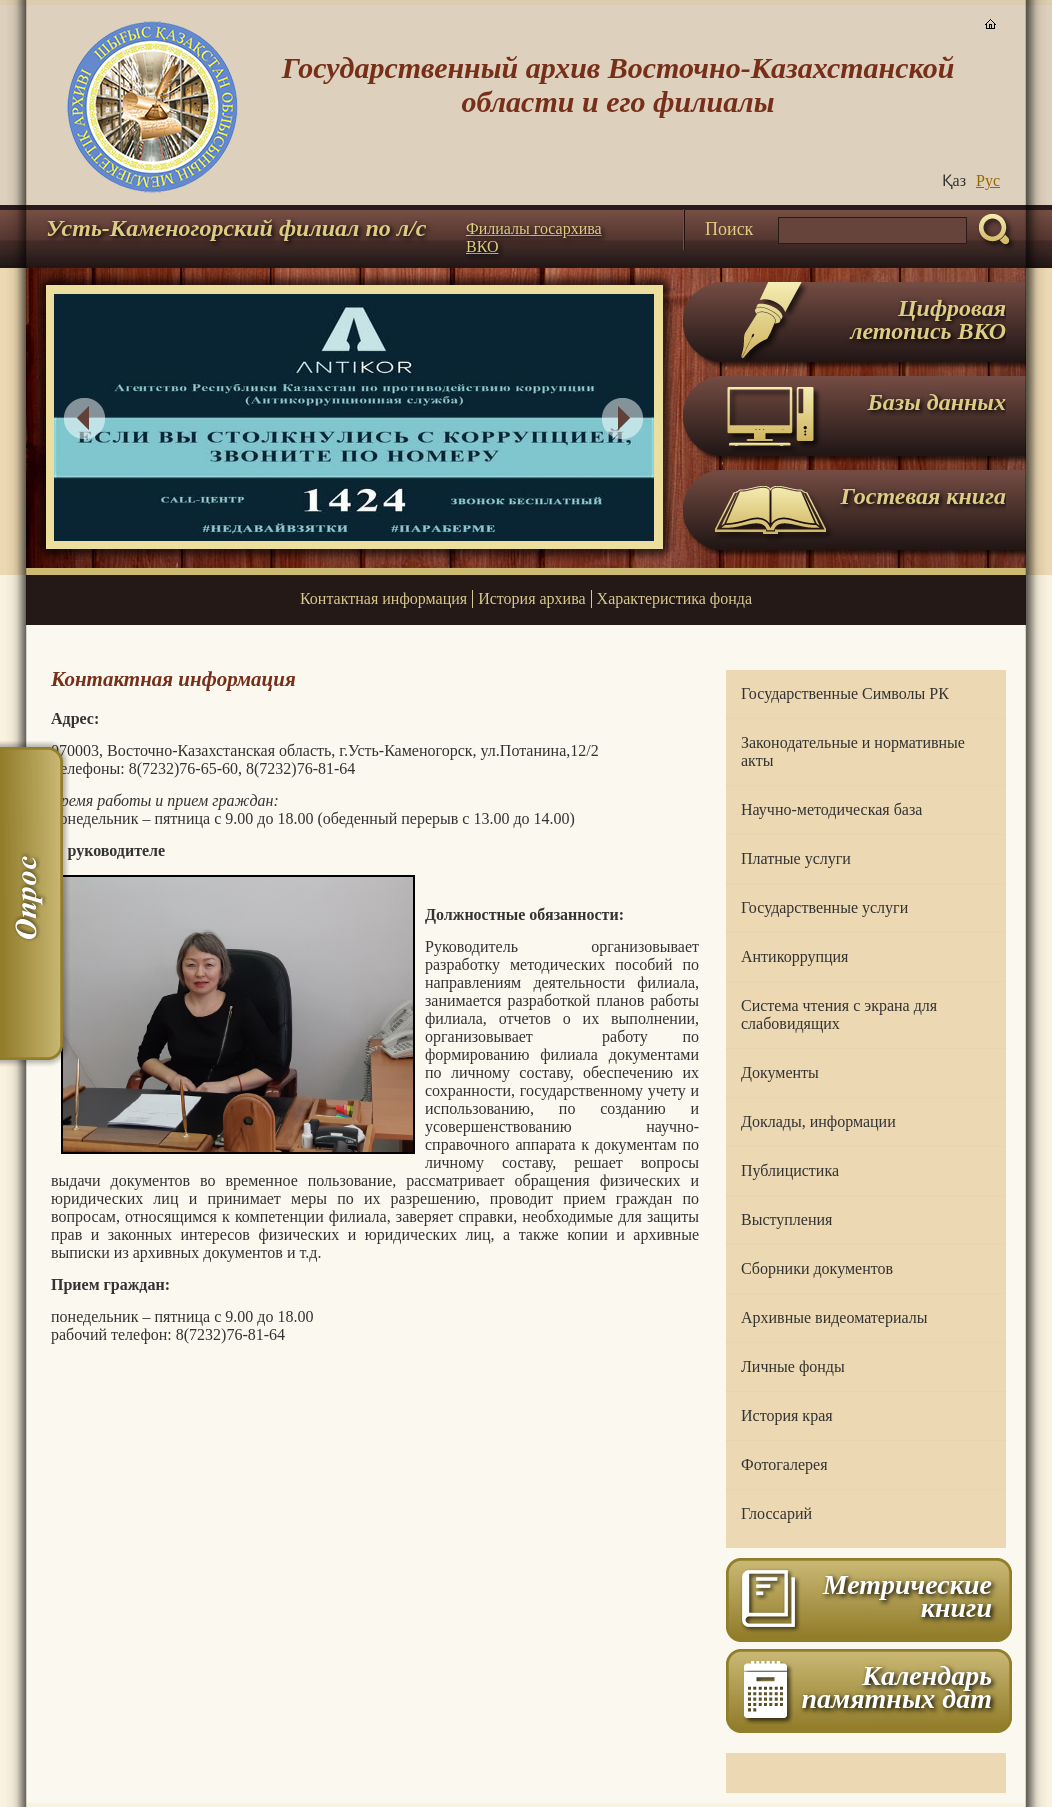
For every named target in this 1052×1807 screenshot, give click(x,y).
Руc (988, 180)
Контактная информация (383, 598)
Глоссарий (776, 1513)
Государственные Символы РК (845, 693)
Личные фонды (793, 1366)
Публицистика (790, 1170)
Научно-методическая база (831, 809)
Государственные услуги (824, 907)
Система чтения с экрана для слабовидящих (839, 1014)
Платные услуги (796, 858)
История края (787, 1415)
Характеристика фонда (674, 598)
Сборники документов (817, 1268)
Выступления (786, 1219)
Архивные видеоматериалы (834, 1317)
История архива (531, 598)
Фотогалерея (784, 1464)
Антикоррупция (794, 956)
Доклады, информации (818, 1121)
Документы (780, 1072)
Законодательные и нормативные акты (853, 751)
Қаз (954, 180)
